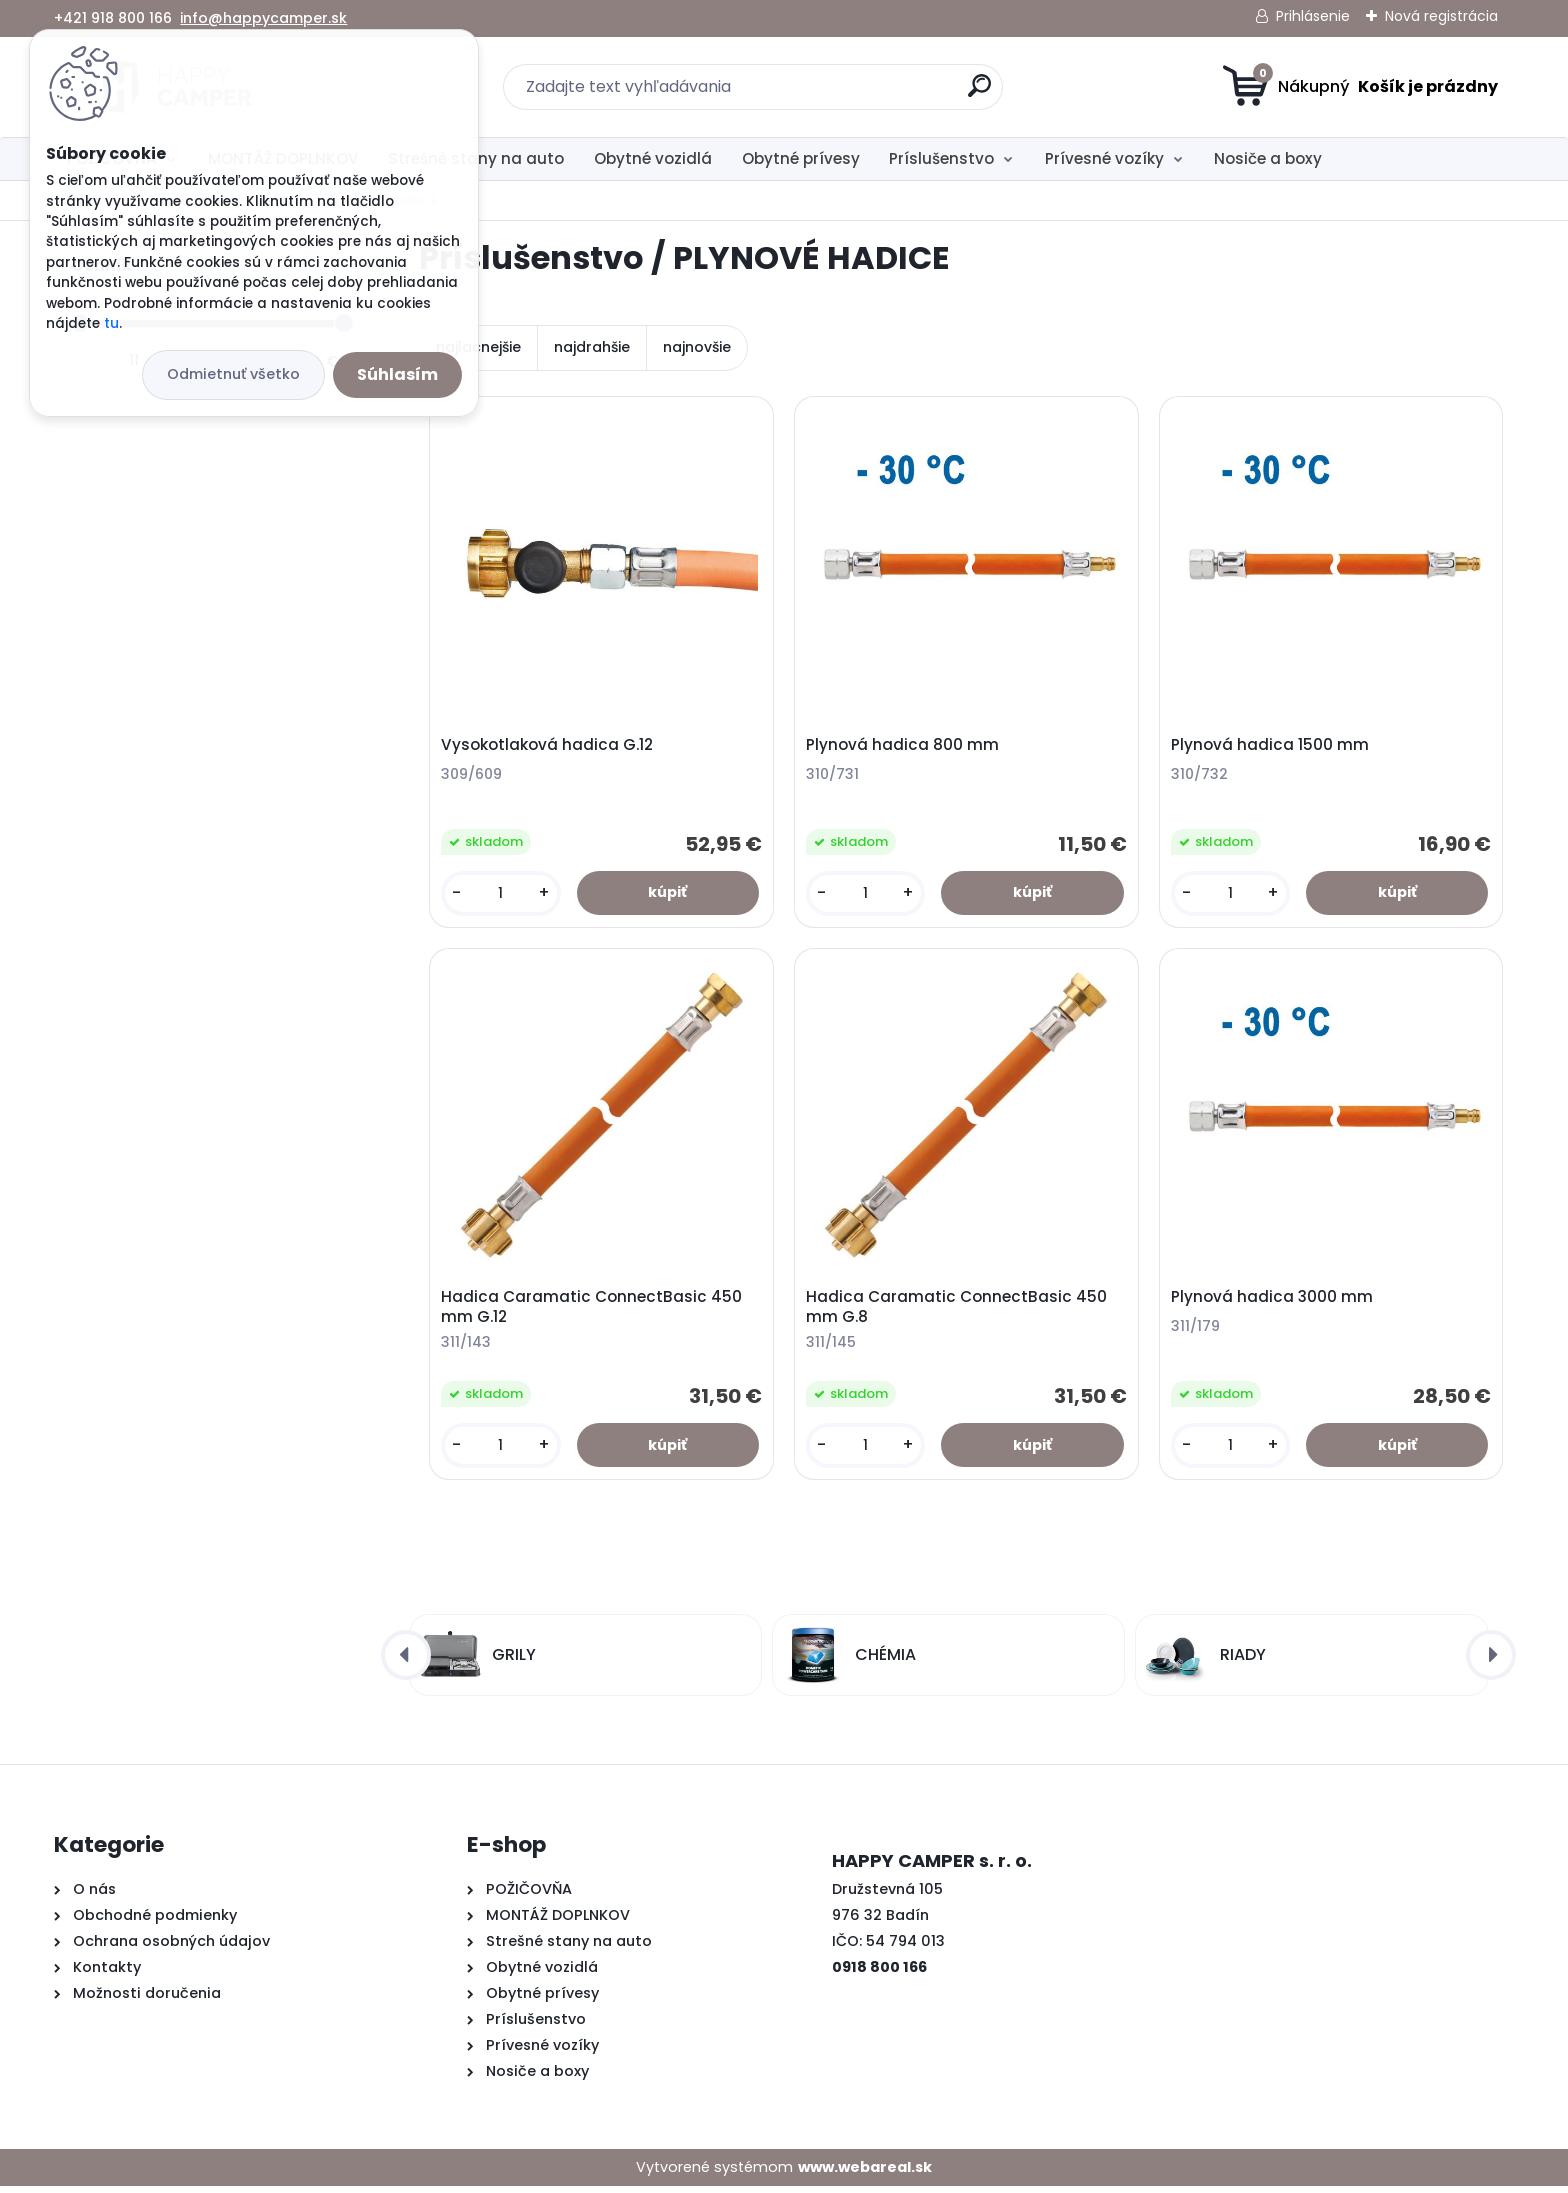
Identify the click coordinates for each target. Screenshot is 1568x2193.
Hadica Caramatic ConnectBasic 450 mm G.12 (593, 1312)
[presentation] (406, 1662)
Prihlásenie (1313, 16)
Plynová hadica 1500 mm (1272, 746)
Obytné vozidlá (653, 158)
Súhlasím (397, 374)
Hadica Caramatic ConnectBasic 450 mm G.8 (958, 1312)
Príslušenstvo (941, 158)
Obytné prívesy (801, 158)
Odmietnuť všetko (233, 374)
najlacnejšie (478, 347)
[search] (979, 93)
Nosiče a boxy (1268, 158)
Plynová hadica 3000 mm (1274, 1302)
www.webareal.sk (865, 2174)
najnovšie (697, 347)
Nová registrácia (1441, 16)
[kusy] (502, 894)
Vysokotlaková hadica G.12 (549, 746)
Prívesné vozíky (1104, 158)
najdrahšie (592, 347)
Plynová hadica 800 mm (904, 746)
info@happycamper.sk (263, 18)
